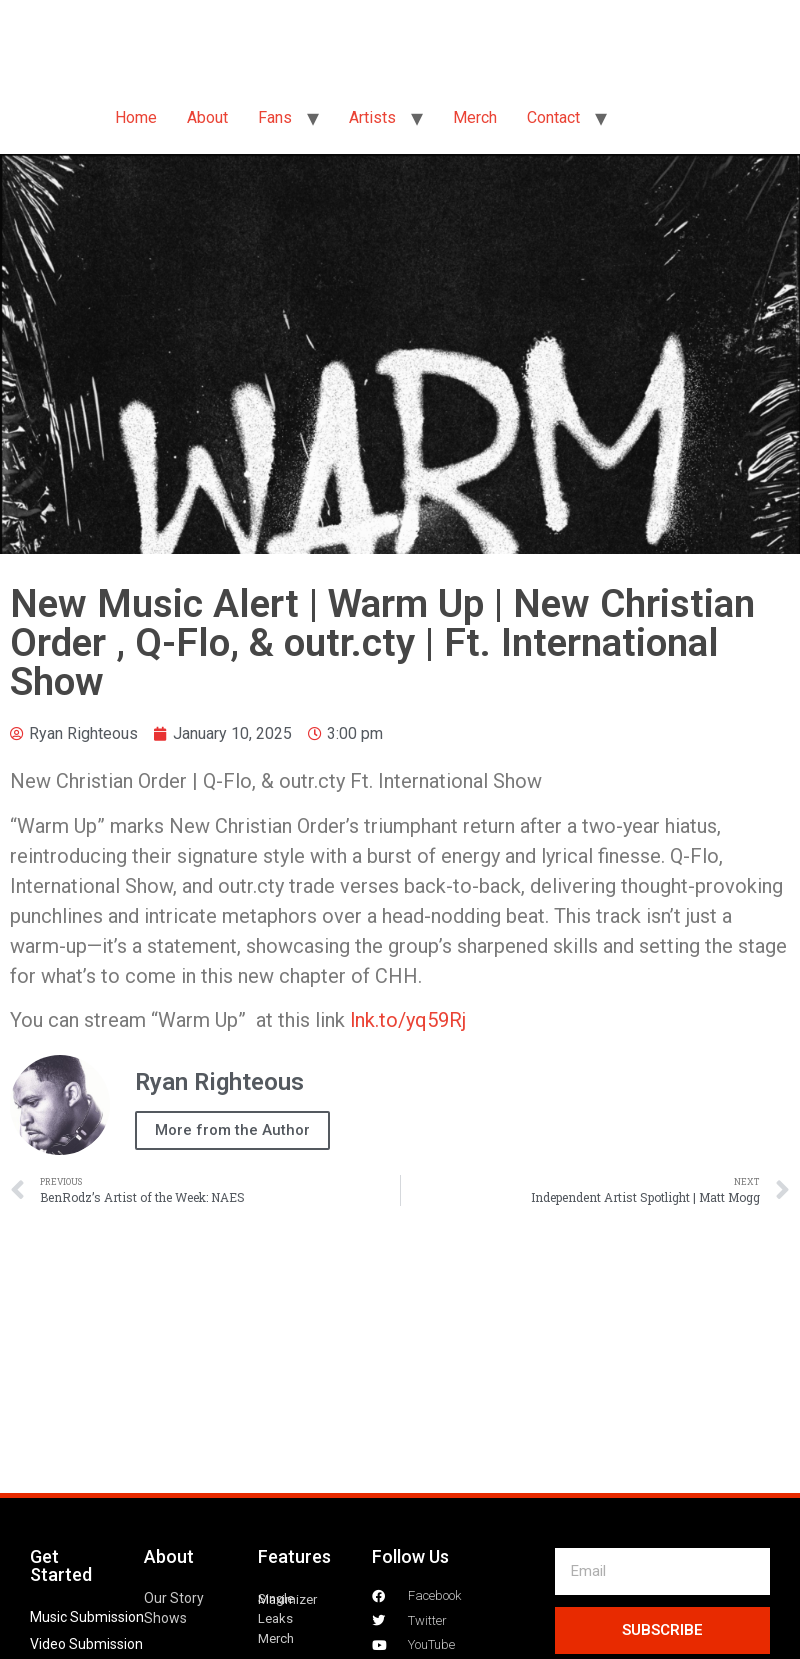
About (207, 117)
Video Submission (86, 1644)
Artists (372, 117)
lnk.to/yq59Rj (408, 1020)
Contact (553, 117)
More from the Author (232, 1130)
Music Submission (87, 1617)
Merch (475, 117)
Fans (275, 117)
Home (136, 117)
